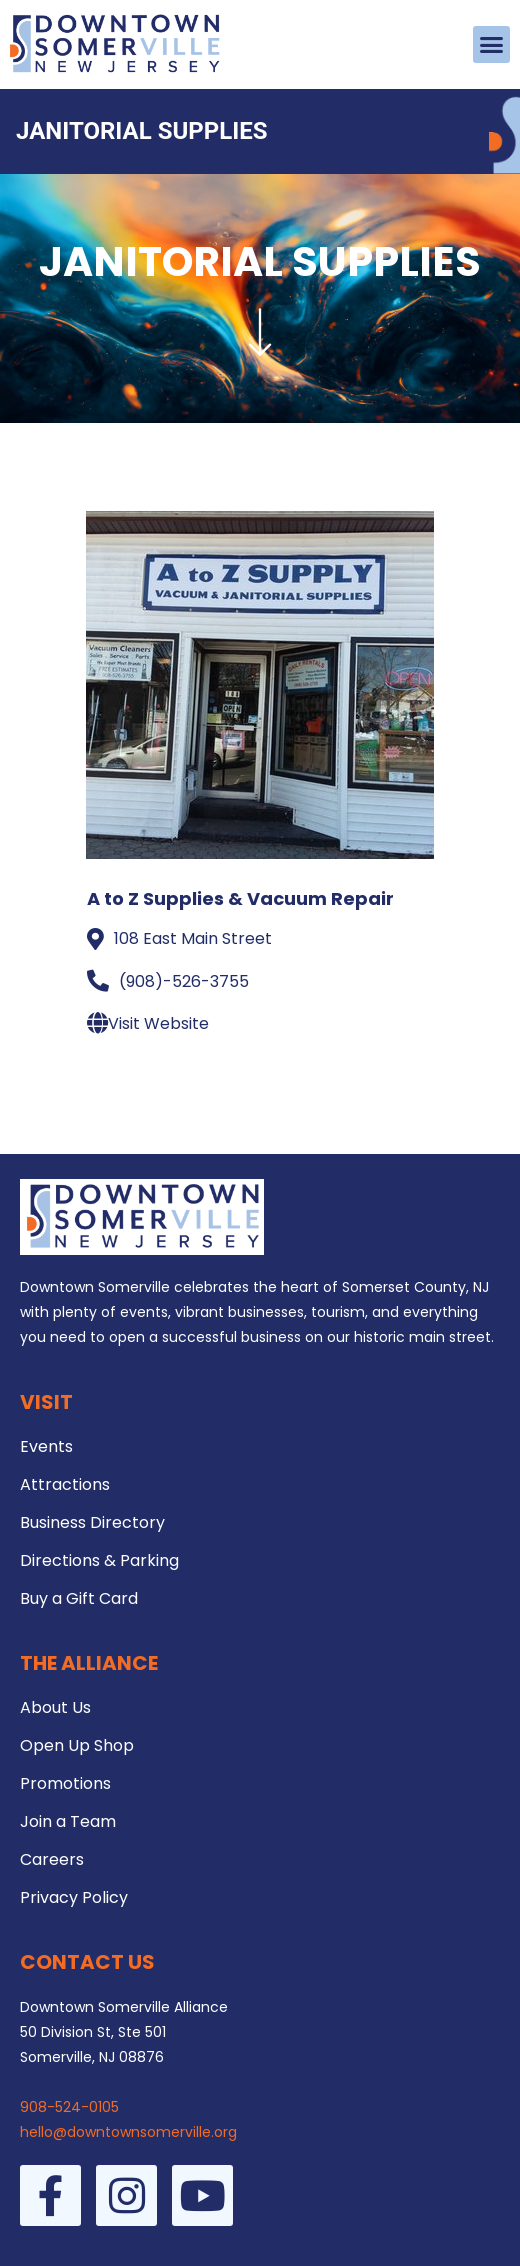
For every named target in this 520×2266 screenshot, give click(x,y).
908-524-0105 (69, 2107)
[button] (492, 45)
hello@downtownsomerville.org (128, 2132)
